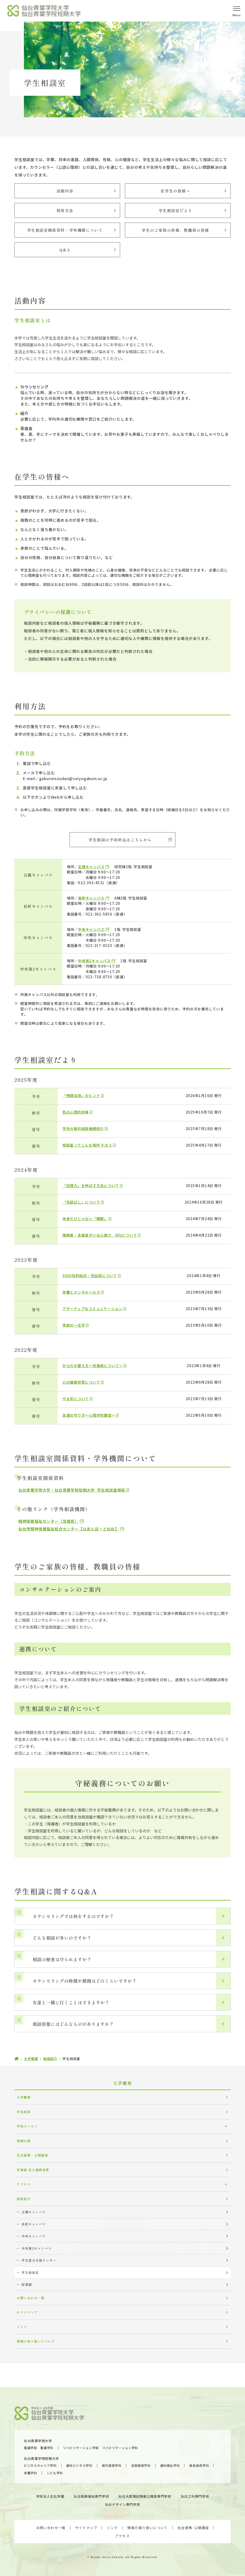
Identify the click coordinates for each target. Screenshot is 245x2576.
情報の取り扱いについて (36, 2341)
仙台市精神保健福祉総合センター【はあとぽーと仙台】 (68, 1529)
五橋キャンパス (91, 866)
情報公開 (24, 2141)
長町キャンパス (91, 897)
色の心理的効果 (75, 1112)
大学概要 (122, 2083)
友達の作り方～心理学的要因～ (88, 1415)
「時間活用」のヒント (81, 1095)
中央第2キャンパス (94, 960)
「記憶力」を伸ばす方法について (90, 1185)
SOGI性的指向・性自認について (89, 1275)
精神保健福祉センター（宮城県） (48, 1521)
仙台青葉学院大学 (38, 2440)
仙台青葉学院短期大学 (41, 2458)
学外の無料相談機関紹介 (83, 1128)
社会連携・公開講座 (32, 2155)
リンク (22, 2327)
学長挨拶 (24, 2112)
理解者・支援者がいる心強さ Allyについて (99, 1235)
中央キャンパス (91, 929)
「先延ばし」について (81, 1202)
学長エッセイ (27, 2126)
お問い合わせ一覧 (31, 2298)
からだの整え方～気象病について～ (92, 1365)
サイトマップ (27, 2312)
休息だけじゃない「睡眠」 (85, 1218)
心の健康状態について (81, 1382)
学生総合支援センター (39, 2260)
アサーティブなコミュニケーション (92, 1308)
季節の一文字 (73, 1325)
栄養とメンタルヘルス (81, 1292)
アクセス (24, 2184)
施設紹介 (24, 2199)
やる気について (75, 1398)
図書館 (27, 2284)
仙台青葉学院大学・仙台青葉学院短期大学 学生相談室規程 (71, 1490)
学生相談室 (30, 2272)
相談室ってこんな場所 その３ (87, 1145)
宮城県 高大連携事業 (33, 2170)
